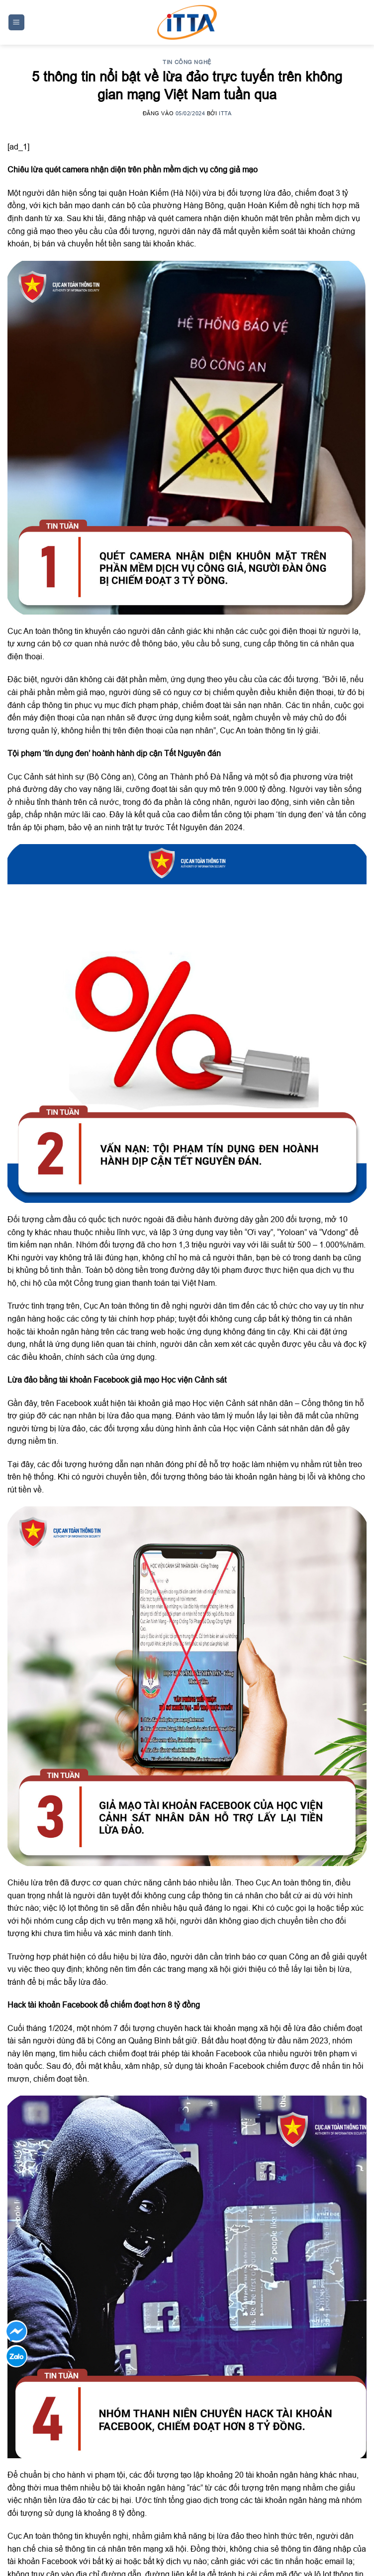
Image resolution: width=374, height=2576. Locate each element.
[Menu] (16, 22)
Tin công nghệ (187, 62)
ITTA (225, 113)
